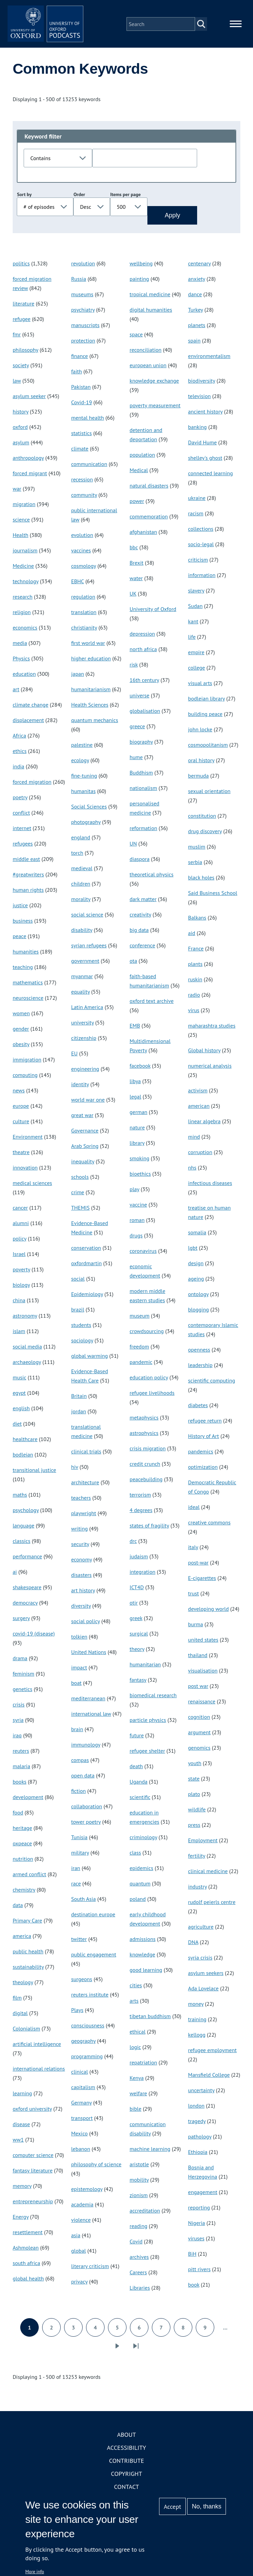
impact (79, 1670)
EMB (135, 1029)
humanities (26, 954)
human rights (28, 893)
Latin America (87, 1010)
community (84, 498)
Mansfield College (209, 2078)
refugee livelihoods (152, 1396)
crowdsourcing (147, 1334)
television (199, 399)
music (19, 1380)
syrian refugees (89, 948)
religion (22, 615)
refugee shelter (147, 1754)
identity (80, 1087)
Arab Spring (84, 1149)
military (80, 1856)
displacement (28, 723)
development (28, 1800)
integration (142, 1575)
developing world (208, 1612)
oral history (201, 763)
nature (137, 1130)
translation (83, 615)
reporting (199, 2210)
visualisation (203, 1673)
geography (83, 2044)
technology (25, 584)
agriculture (201, 1930)
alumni (21, 1226)
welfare (138, 2096)
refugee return (205, 1424)
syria (18, 1723)
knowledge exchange (154, 384)
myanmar (82, 979)
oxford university (32, 2112)
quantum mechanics (94, 723)
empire (196, 655)
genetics (22, 1692)
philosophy (25, 353)
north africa (143, 652)
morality (80, 902)
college (196, 671)
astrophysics (144, 1436)
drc (133, 1544)
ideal (194, 1510)
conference (142, 948)
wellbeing (141, 266)
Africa (19, 738)
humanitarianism (90, 692)
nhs (192, 1170)
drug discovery (205, 834)
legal (135, 1100)
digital (20, 2016)
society (21, 368)
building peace (205, 717)
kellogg (197, 2038)
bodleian (23, 1457)
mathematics (28, 985)
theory (137, 1652)
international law (91, 1717)
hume (136, 760)
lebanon (80, 2152)
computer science (33, 2158)
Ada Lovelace (203, 1991)
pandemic (141, 1365)
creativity (140, 917)
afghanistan (143, 535)
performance (27, 1559)
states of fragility (149, 1528)
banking (197, 430)
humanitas (83, 794)
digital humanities (151, 313)
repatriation (143, 2065)
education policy (149, 1380)
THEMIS (80, 1211)
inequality (82, 1164)
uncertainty (201, 2093)
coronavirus (143, 1254)
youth (195, 1766)
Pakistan (81, 390)
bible (135, 2112)
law (17, 384)
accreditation (145, 2213)
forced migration (32, 785)
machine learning (150, 2152)
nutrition (23, 1862)
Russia (78, 282)
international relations (39, 2072)
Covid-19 (81, 405)
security (80, 1547)
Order (79, 198)
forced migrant (30, 476)
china (19, 1303)
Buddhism (141, 775)
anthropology (28, 461)
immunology (85, 1748)
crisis (19, 1707)
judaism (139, 1559)
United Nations (88, 1655)
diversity (81, 1609)
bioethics (140, 1177)
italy (193, 1550)
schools (79, 1180)
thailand (197, 1658)
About (126, 2438)
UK (133, 597)
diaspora (139, 862)
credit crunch (145, 1467)
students (81, 1328)
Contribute (126, 2464)
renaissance (202, 1704)
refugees (23, 846)
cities (136, 1988)
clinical (79, 2075)
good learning (146, 1973)
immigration (27, 1062)
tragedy (197, 2124)
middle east (26, 862)
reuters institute (89, 1997)
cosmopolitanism (208, 748)
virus (194, 1013)
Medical (139, 473)
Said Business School (213, 896)
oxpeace (22, 1846)
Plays (77, 2013)
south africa (26, 2266)
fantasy (138, 1683)
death (136, 1769)
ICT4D (137, 1590)
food (18, 1815)
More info (34, 2571)
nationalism (143, 791)
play (134, 1192)
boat (76, 1686)
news (19, 1093)
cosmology (83, 569)
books (19, 1785)
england (80, 840)
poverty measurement (155, 408)
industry (197, 1889)
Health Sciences (89, 708)
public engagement (93, 1957)
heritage (22, 1831)
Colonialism (26, 2031)
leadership (200, 1368)
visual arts (200, 686)
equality (80, 995)
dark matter (143, 902)
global (78, 2254)
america (22, 1939)
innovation (25, 1170)
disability (81, 933)
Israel (19, 1257)
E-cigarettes (202, 1581)
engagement (202, 2195)
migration (24, 507)
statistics (81, 436)
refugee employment (212, 2053)
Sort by (24, 198)
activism (198, 1093)
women (21, 1016)
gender (21, 1032)
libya (135, 1084)
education (24, 677)
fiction (78, 1794)
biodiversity (201, 384)
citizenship (83, 1041)
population (142, 458)
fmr (17, 337)
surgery (21, 1621)
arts (134, 2004)
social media (27, 1349)
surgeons (81, 1982)
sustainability (28, 1970)
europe (21, 1109)
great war (82, 1118)
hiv (74, 1470)
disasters (81, 1578)
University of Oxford (153, 612)
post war (198, 1689)
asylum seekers (206, 1976)
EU (74, 1056)
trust (193, 1596)
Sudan (195, 609)
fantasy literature (32, 2173)
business (23, 924)
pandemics (200, 1454)
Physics (21, 661)
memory (22, 2189)
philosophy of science (96, 2167)
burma (195, 1627)
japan (77, 677)
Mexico (79, 2136)
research (23, 600)
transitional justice (34, 1473)
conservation (86, 1251)
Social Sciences (89, 809)
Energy (20, 2220)
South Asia (83, 1902)
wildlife (197, 1812)
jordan (78, 1414)
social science (87, 917)
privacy (79, 2284)
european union (148, 368)
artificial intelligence (37, 2047)
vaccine (138, 1208)
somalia (197, 1235)
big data (139, 933)
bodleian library (206, 701)
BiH (192, 2257)
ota (133, 964)
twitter (79, 1942)
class (135, 1856)
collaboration (86, 1809)
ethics (20, 754)
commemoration (149, 519)
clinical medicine (208, 1874)
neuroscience (28, 1001)
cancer (20, 1211)
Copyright (126, 2477)
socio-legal (201, 547)
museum (139, 1319)
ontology (198, 1297)
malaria (21, 1769)
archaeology (27, 1365)
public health (28, 1954)
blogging (198, 1312)
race (76, 1886)
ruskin (195, 982)
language (23, 1528)
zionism (139, 2198)
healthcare (25, 1442)
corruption (200, 1155)
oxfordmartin (86, 1266)
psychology (26, 1513)
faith (76, 374)
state (194, 1781)
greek (136, 1621)
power (137, 504)
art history (83, 1593)
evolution (82, 538)
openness (199, 1353)
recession (82, 482)
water (136, 581)
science (21, 522)
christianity (84, 630)
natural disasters (149, 489)
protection (83, 343)
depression (142, 637)
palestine (82, 748)
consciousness (87, 2028)
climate (79, 451)
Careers (138, 2275)
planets (196, 328)
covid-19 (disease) (34, 1636)
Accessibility (126, 2451)
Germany (81, 2105)
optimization (203, 1470)
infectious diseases (210, 1186)
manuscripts (85, 328)
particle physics (148, 1723)
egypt (19, 1396)
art (16, 692)
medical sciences (32, 1186)
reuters (21, 1754)
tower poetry (85, 1825)
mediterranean (88, 1701)
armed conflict (29, 1877)
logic (135, 2050)
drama (20, 1661)
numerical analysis (210, 1069)
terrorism (140, 1498)
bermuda (198, 779)
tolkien (79, 1640)
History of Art (203, 1439)
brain (77, 1732)
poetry (20, 800)
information (202, 578)
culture (21, 1124)
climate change (30, 708)
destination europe (93, 1917)
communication (89, 467)
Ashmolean (26, 2251)
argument (199, 1735)
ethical (137, 2035)
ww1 (18, 2143)
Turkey (195, 313)
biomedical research (153, 1698)
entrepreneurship (33, 2204)
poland (138, 1902)
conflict (21, 816)
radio (194, 998)
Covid (136, 2244)
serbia (195, 865)
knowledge (142, 1957)
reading (138, 2229)
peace (19, 939)
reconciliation (145, 353)
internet (22, 831)
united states (203, 1643)
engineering (85, 1072)
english (21, 1411)
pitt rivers (199, 2272)
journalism (25, 553)
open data (82, 1778)
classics (22, 1544)
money (196, 2007)
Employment (203, 1843)
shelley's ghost (205, 461)
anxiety (196, 282)
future (137, 1738)
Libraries (140, 2291)
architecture (85, 1485)
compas (80, 1763)
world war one (88, 1103)
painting (139, 282)
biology (21, 1288)
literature (23, 306)
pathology (200, 2139)
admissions (143, 1942)
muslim (196, 850)
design (196, 1266)
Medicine (23, 569)
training (197, 2022)
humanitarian (145, 1667)
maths (20, 1498)
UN (133, 846)
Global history (204, 1053)
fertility (196, 1859)
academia (82, 2207)
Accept (172, 2507)
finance (79, 359)
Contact (126, 2490)
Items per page (125, 198)
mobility (139, 2183)
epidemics (141, 1871)
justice (20, 908)
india (18, 769)
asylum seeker (29, 399)
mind (194, 1140)
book (194, 2288)
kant (193, 624)
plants (195, 967)
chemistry (24, 1893)
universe (139, 698)
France (196, 951)
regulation (83, 600)
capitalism (83, 2090)
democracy (25, 1606)
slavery (196, 593)
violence (81, 2223)
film (17, 2001)
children (80, 887)
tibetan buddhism (150, 2019)
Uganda (138, 1785)
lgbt (192, 1251)
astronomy (25, 1319)
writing (79, 1532)
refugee (22, 322)
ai (15, 1575)
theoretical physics (151, 877)
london (196, 2109)
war (17, 492)
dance (195, 297)
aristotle (139, 2167)
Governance (84, 1133)
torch (77, 856)
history (20, 414)
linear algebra (204, 1124)
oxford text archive (152, 1004)
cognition (199, 1720)
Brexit (137, 566)
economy (81, 1562)
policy (19, 1241)
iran (75, 1871)
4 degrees (141, 1513)
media (20, 646)
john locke (200, 732)
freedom (139, 1349)
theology (23, 1985)
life (192, 640)
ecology (80, 763)
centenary (199, 266)
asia (75, 2238)
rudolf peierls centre (212, 1905)
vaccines (81, 553)
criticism (198, 563)
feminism (23, 1677)
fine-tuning (84, 779)
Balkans (197, 921)
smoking (139, 1161)
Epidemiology (87, 1297)
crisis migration (148, 1451)
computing (25, 1078)
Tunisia (79, 1840)
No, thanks (206, 2506)
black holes (201, 880)
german (138, 1115)
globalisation (145, 714)
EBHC (77, 584)
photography (85, 825)
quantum (140, 1886)
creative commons (209, 1525)
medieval (81, 871)
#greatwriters (28, 877)
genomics (199, 1751)
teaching (23, 970)
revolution (83, 266)
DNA (193, 1945)
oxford (20, 430)
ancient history (205, 414)
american (199, 1109)
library (137, 1146)
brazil (77, 1312)
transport (82, 2121)
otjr (134, 1606)
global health (28, 2281)
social (77, 1282)
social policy (85, 1624)
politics (21, 266)
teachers (81, 1501)
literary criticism (90, 2269)
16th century (144, 683)
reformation (143, 831)
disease (21, 2127)
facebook (140, 1069)
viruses (196, 2241)
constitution (202, 819)
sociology (82, 1343)
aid (191, 936)
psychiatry (83, 313)
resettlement (28, 2235)
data (18, 1908)
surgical (139, 1636)
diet (17, 1427)
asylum (21, 445)
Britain (78, 1399)
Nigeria (196, 2226)
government (85, 964)
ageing (196, 1282)
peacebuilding (146, 1482)
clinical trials (86, 1454)
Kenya (137, 2081)
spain (194, 343)
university (82, 1025)
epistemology (86, 2192)
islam (19, 1334)
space (136, 337)
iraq (17, 1738)
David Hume (202, 445)
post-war (198, 1565)
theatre (21, 1155)
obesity (21, 1047)
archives (139, 2260)
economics (25, 630)
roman (137, 1223)
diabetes (198, 1408)
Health (20, 538)
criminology (143, 1840)
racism (196, 516)
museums (82, 297)
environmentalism (209, 359)
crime (77, 1195)
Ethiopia (198, 2155)
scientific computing (211, 1383)
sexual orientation (209, 794)
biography (141, 745)
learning (22, 2096)
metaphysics (144, 1420)
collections (201, 532)
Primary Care (27, 1923)
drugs (136, 1238)
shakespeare (27, 1590)
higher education (91, 661)
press (194, 1828)
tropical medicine (150, 297)
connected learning (210, 476)
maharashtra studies (212, 1029)
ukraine (197, 501)
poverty (21, 1272)
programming (87, 2059)
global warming (89, 1359)
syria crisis (200, 1960)
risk (134, 667)
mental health (87, 421)
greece (137, 729)
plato (194, 1797)
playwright (83, 1516)
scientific (140, 1800)
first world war (88, 646)
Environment (28, 1140)
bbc (134, 550)
